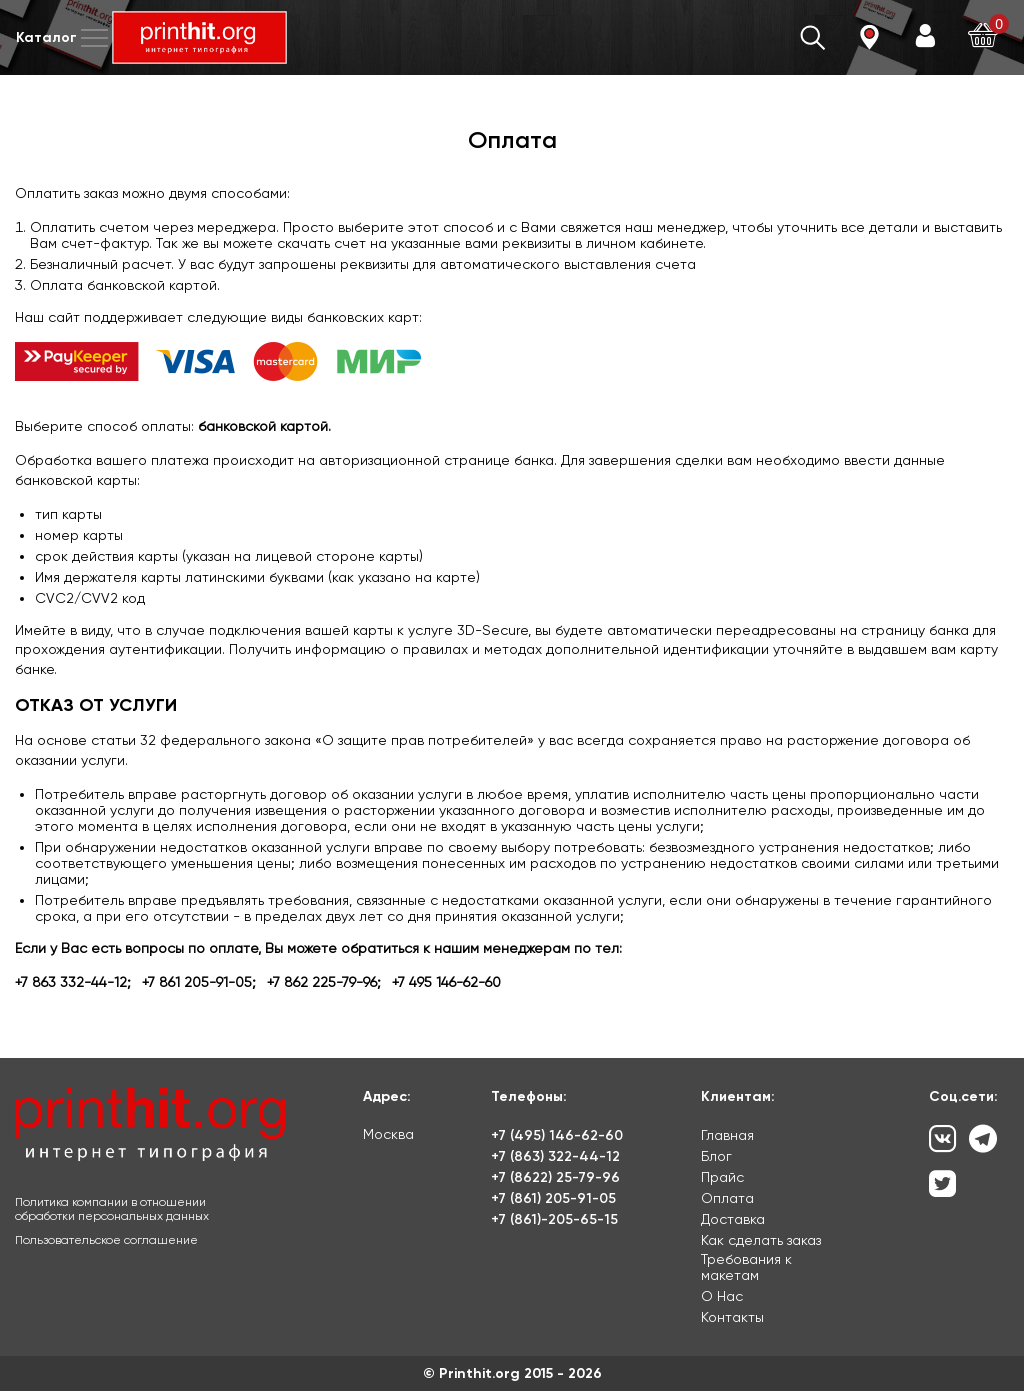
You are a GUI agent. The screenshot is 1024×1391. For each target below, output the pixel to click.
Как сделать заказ (761, 1240)
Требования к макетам (746, 1267)
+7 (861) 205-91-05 (553, 1198)
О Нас (722, 1296)
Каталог (64, 37)
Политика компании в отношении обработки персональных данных (112, 1209)
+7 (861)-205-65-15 (554, 1219)
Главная (727, 1135)
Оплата (727, 1198)
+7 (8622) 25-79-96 (555, 1177)
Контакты (732, 1317)
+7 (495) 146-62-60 (557, 1135)
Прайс (722, 1177)
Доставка (733, 1219)
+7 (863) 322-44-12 (555, 1156)
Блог (716, 1156)
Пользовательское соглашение (106, 1240)
